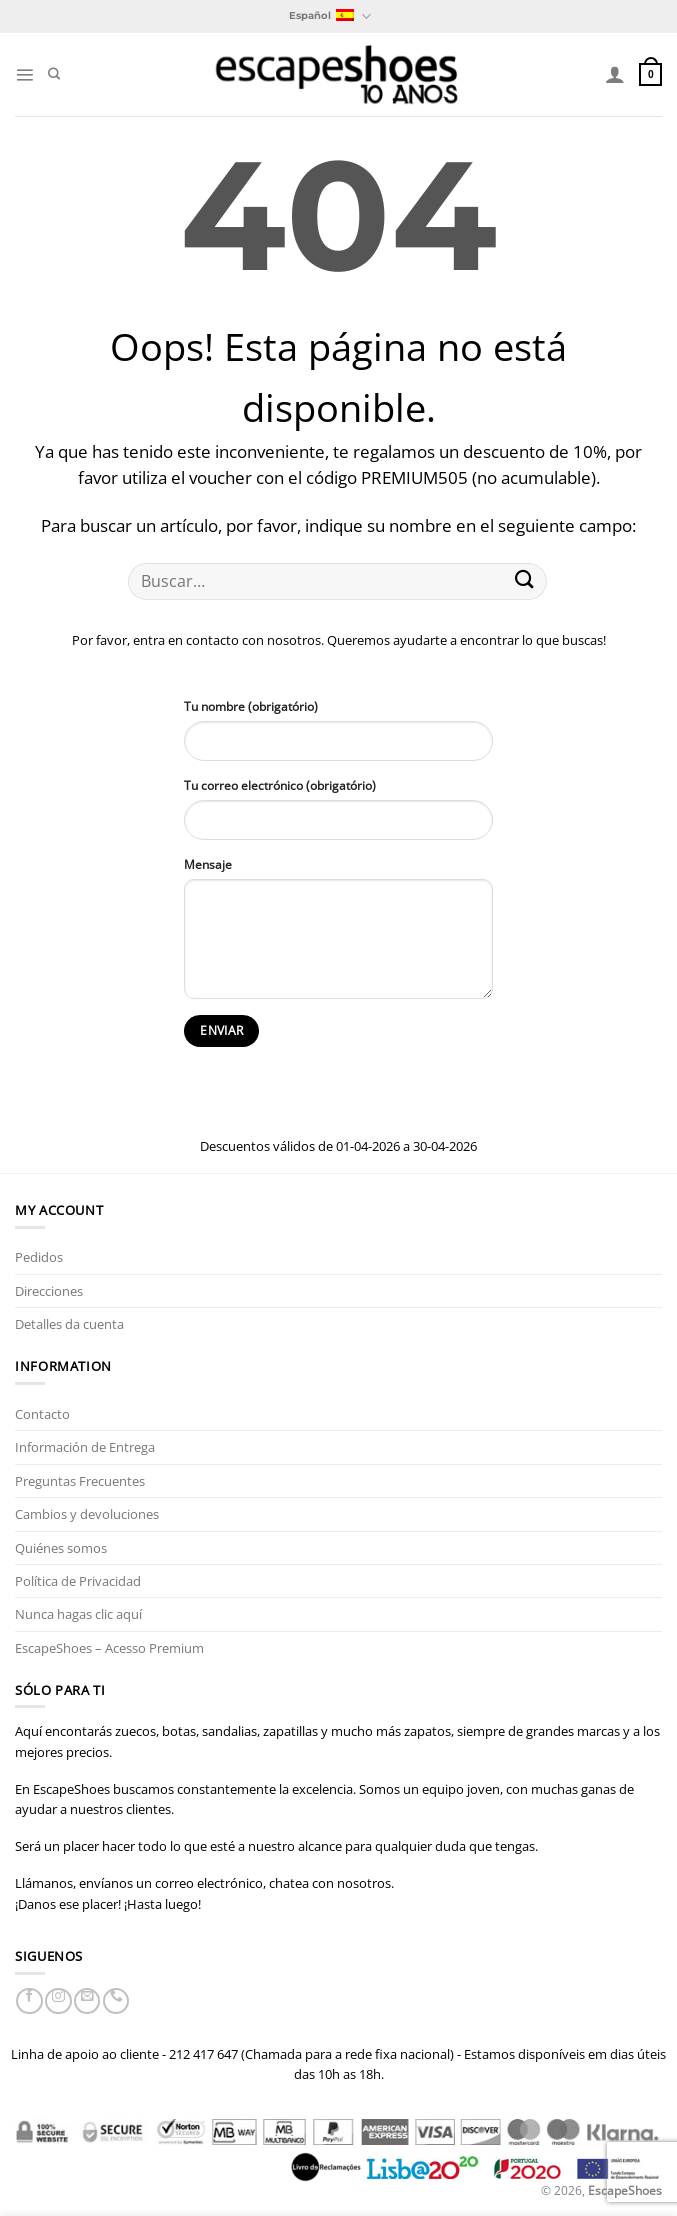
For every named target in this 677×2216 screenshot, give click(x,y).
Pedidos (39, 1257)
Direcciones (49, 1291)
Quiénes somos (61, 1548)
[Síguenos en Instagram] (58, 2001)
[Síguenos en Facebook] (29, 2001)
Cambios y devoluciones (87, 1514)
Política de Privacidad (78, 1581)
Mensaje (208, 864)
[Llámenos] (116, 2001)
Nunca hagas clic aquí (78, 1614)
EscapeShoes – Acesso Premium (109, 1648)
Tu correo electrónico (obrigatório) (280, 785)
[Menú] (24, 74)
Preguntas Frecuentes (80, 1481)
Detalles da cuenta (69, 1324)
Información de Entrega (85, 1447)
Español (329, 16)
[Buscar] (54, 74)
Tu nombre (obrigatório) (251, 706)
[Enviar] (525, 581)
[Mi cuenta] (615, 74)
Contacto (42, 1414)
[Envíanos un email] (87, 2001)
